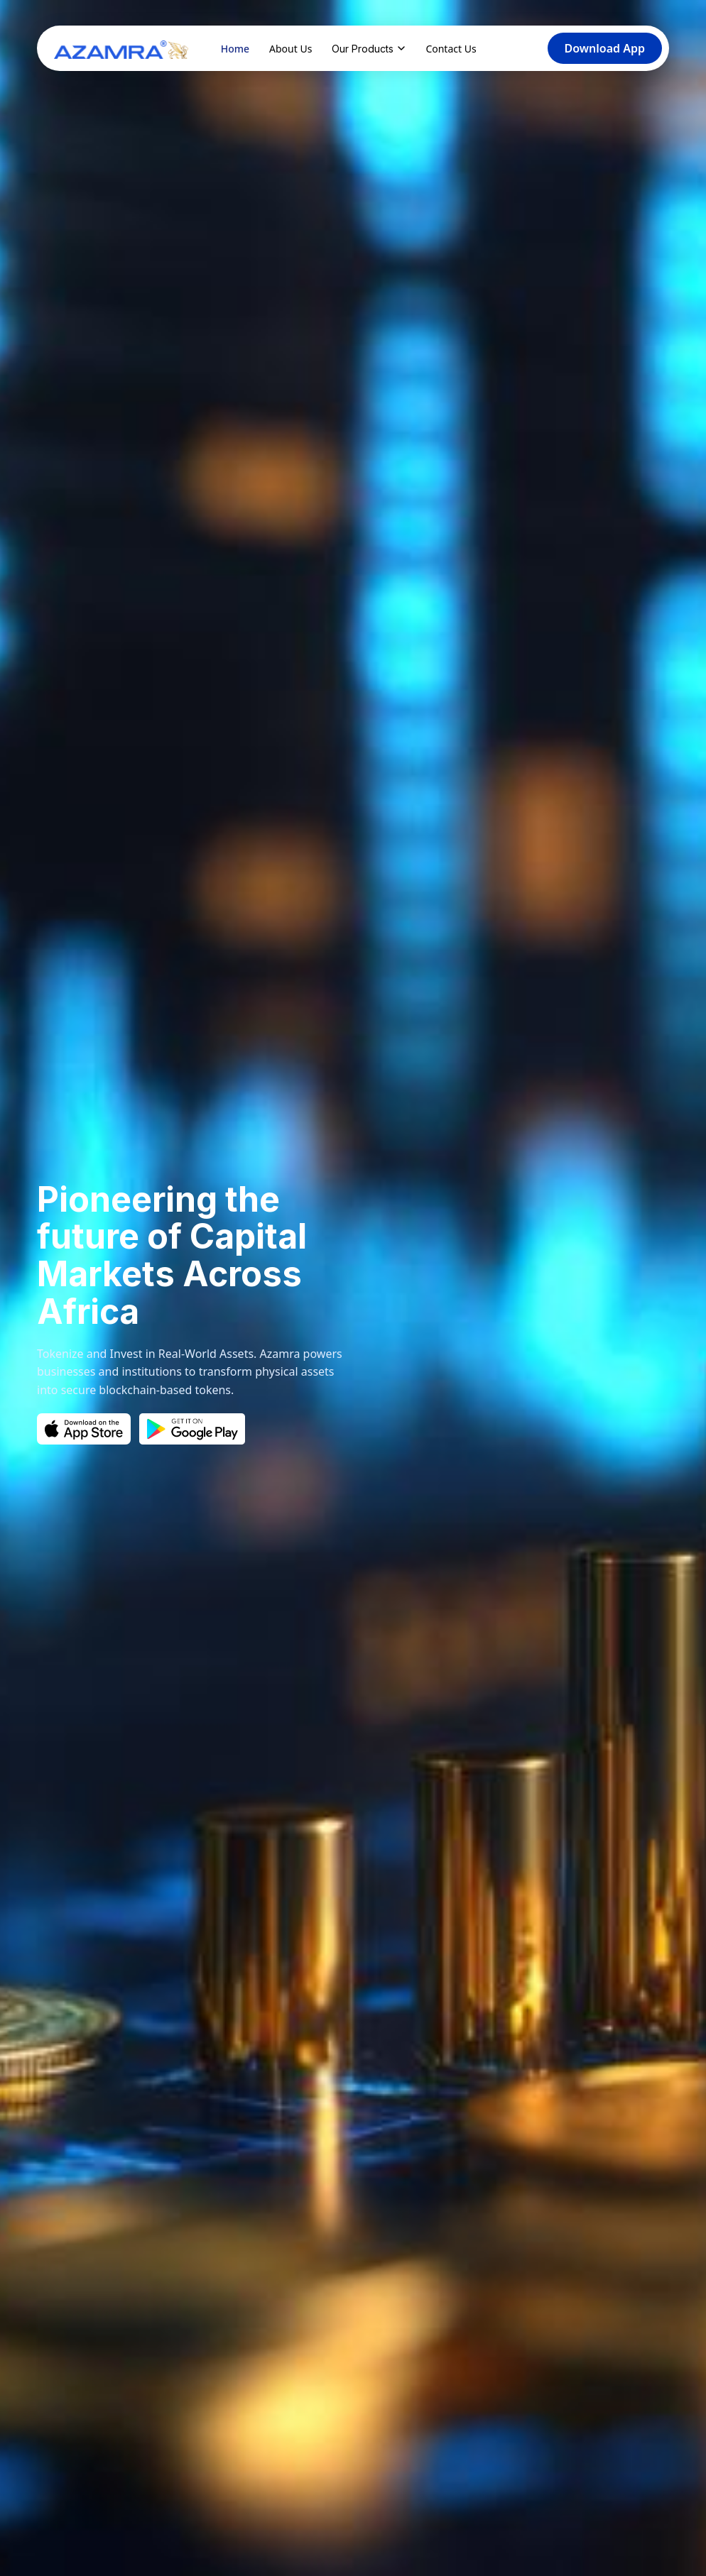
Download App (605, 48)
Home (235, 48)
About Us (290, 48)
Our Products (369, 49)
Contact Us (450, 48)
